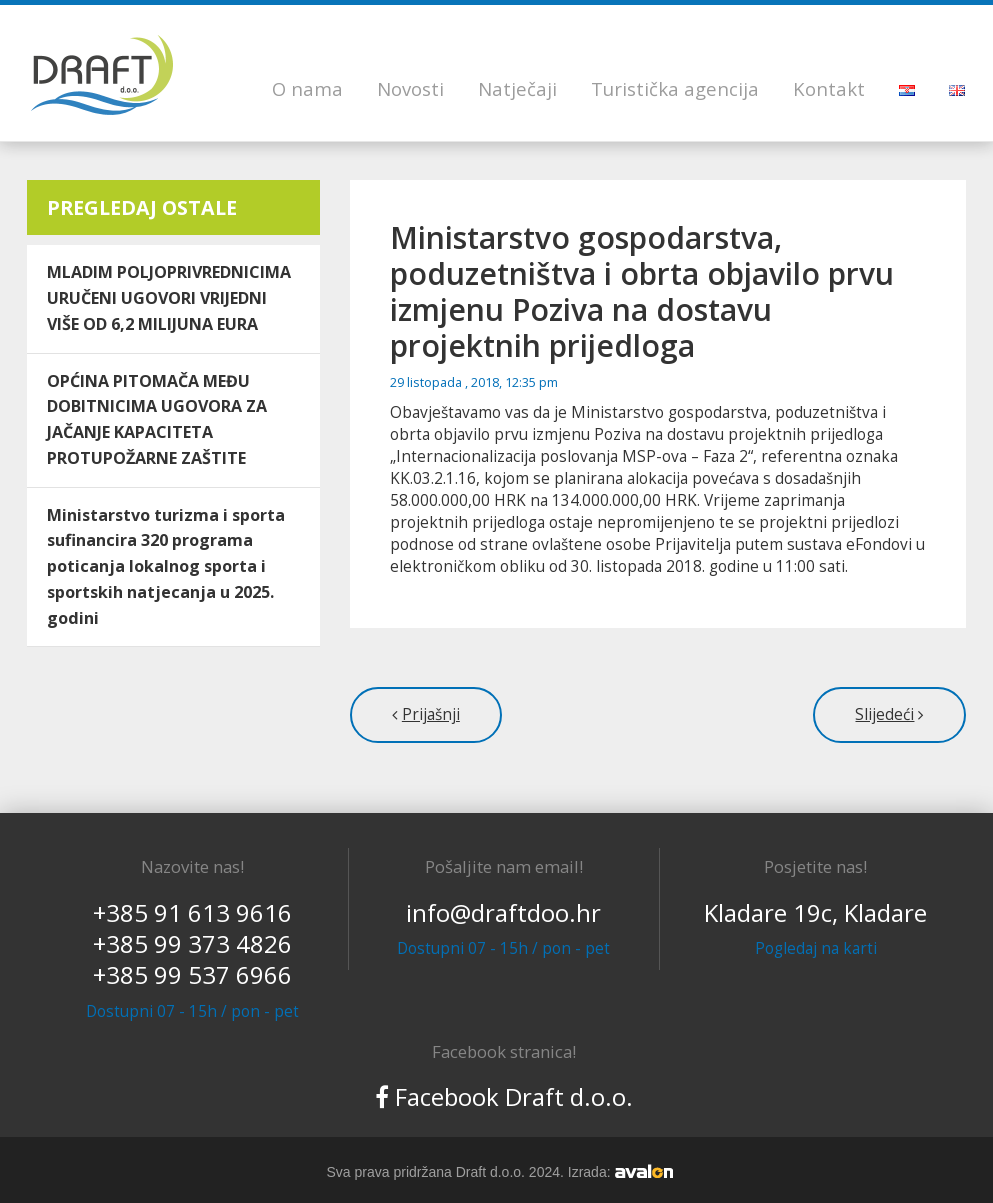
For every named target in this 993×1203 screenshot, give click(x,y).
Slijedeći (884, 714)
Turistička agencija (675, 88)
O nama (307, 88)
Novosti (410, 88)
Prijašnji (431, 714)
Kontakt (829, 88)
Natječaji (517, 88)
